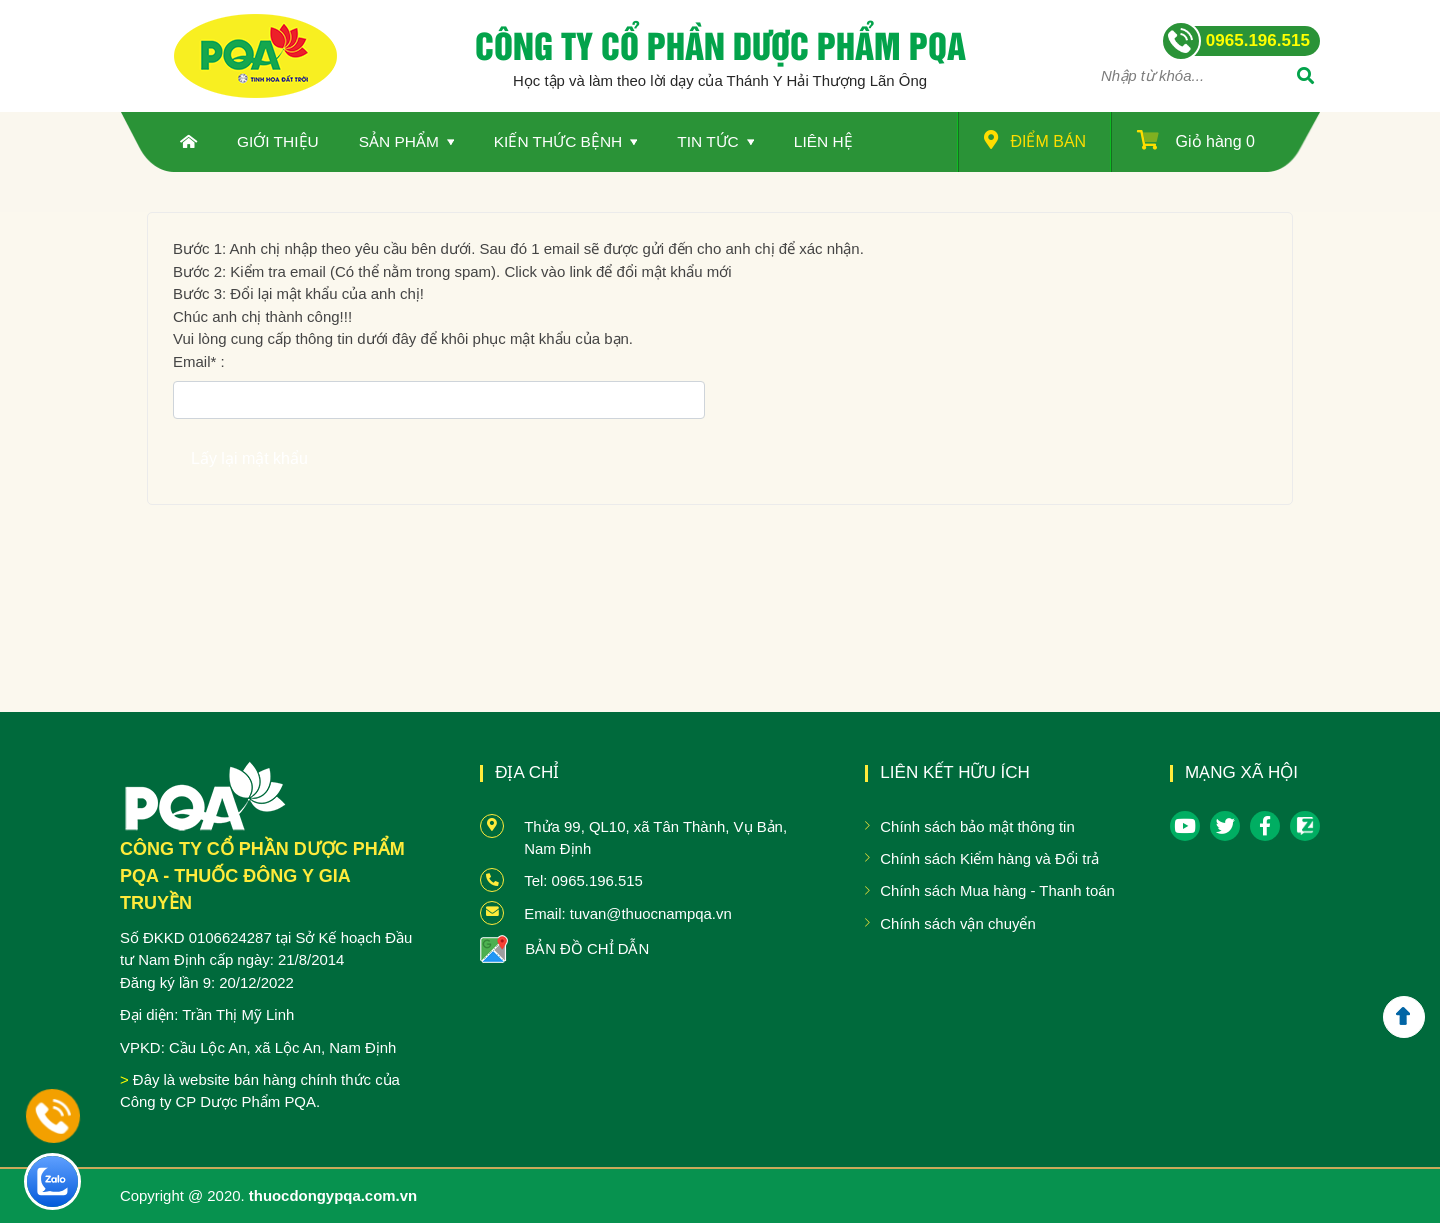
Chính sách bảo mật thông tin (977, 826)
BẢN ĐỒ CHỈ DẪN (587, 948)
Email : (199, 361)
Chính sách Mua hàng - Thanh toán (997, 890)
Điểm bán (1035, 140)
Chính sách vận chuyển (957, 923)
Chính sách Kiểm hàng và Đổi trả (989, 858)
